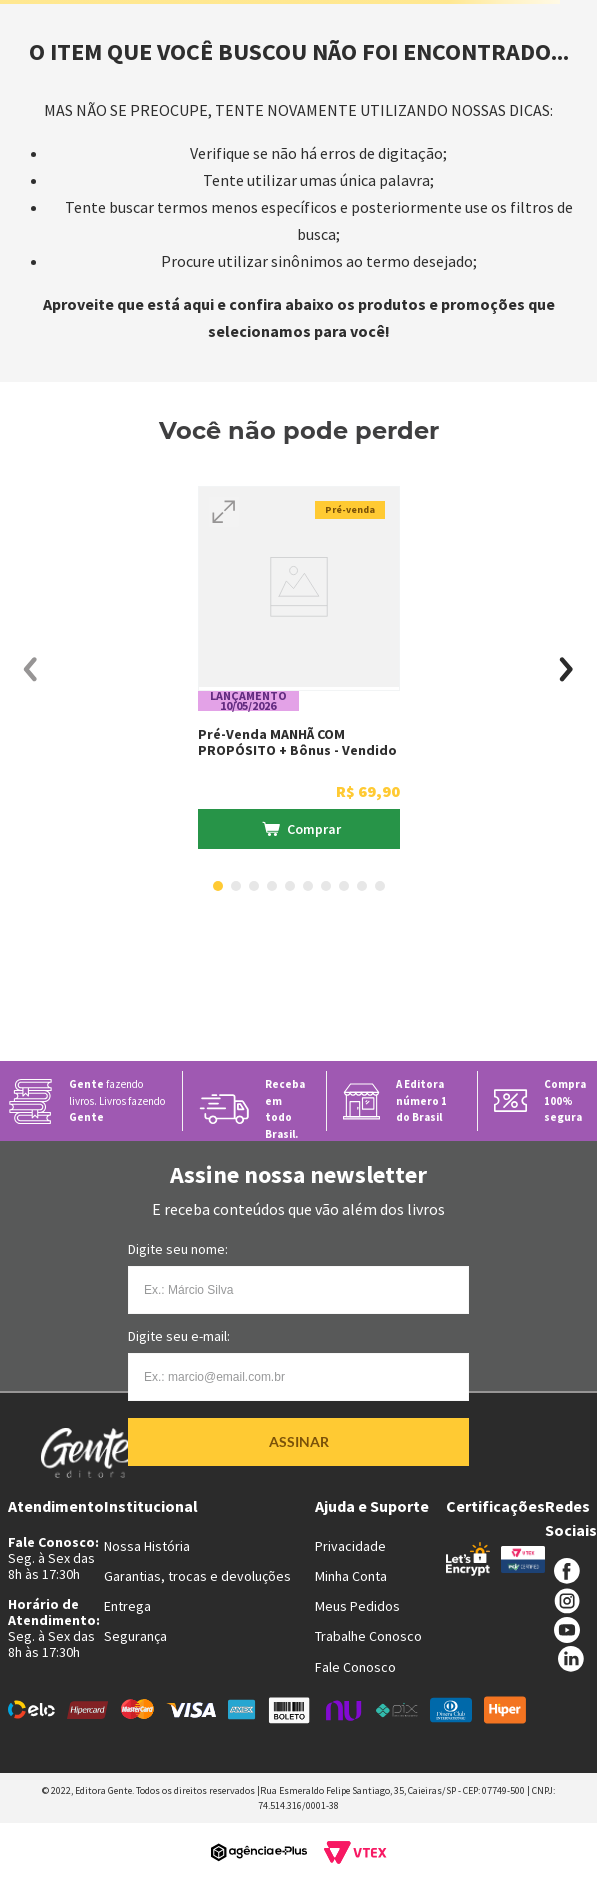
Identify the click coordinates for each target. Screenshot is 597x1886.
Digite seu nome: (178, 1249)
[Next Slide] (566, 669)
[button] (224, 512)
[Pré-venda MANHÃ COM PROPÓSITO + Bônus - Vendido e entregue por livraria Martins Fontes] (299, 670)
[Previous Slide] (30, 669)
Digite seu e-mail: (179, 1336)
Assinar (299, 1441)
